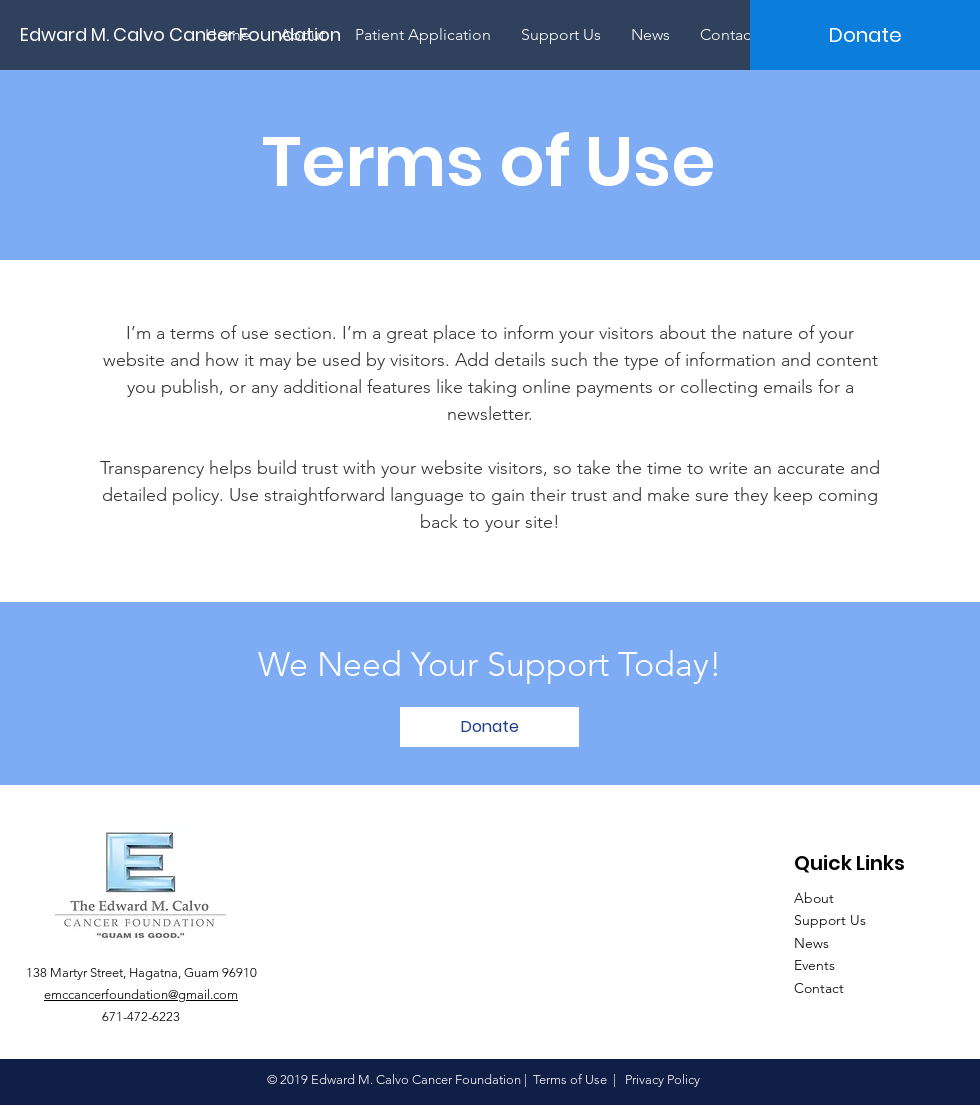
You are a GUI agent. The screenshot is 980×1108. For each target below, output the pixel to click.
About (814, 898)
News (811, 943)
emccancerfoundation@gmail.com (141, 994)
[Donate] (865, 35)
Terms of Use (570, 1079)
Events (814, 965)
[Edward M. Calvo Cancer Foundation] (189, 34)
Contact (819, 988)
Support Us (830, 920)
